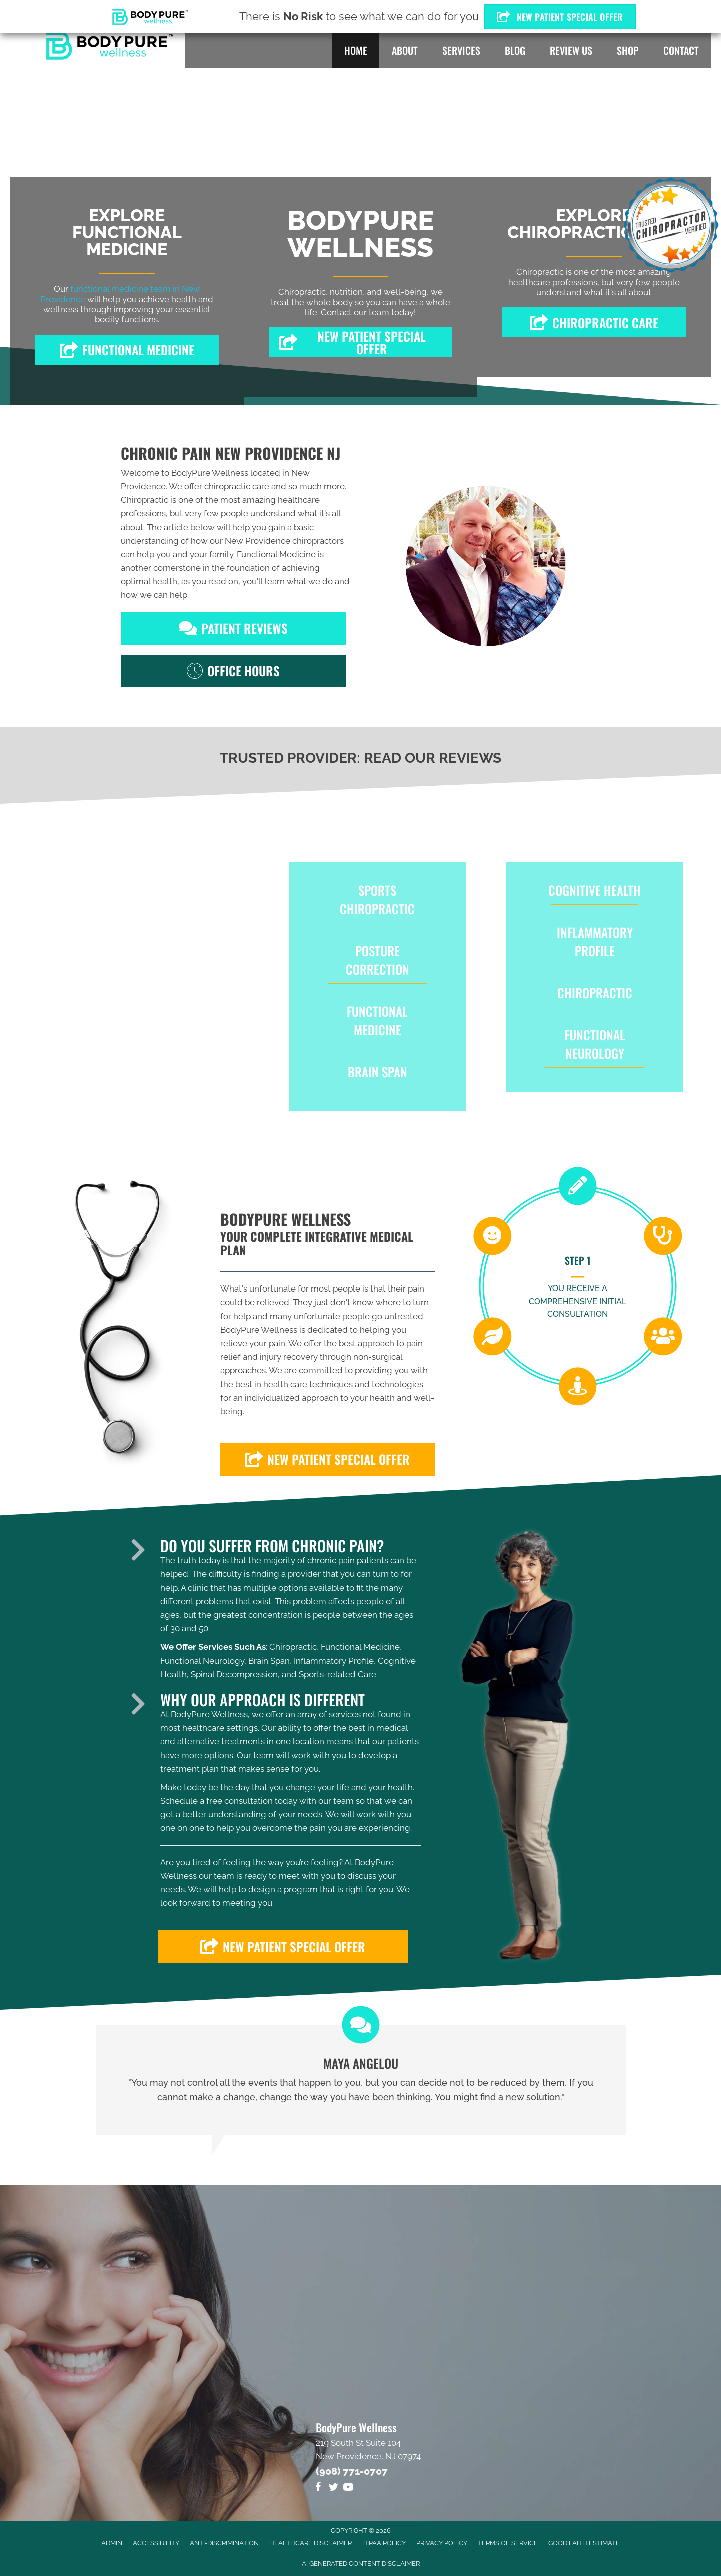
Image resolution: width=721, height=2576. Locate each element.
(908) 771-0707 (352, 2471)
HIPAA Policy (384, 2543)
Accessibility (156, 2543)
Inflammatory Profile (595, 941)
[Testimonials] (361, 2080)
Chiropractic (594, 992)
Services (461, 50)
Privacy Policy (441, 2543)
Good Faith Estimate (584, 2543)
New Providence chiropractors (284, 541)
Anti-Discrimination (224, 2543)
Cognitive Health (594, 890)
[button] (127, 350)
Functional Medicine (276, 554)
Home (355, 50)
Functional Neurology (594, 1043)
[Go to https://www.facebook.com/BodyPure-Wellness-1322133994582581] (318, 2488)
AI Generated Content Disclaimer (361, 2563)
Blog (515, 50)
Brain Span (377, 1071)
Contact (681, 50)
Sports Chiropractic (377, 899)
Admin (111, 2543)
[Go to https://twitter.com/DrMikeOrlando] (333, 2488)
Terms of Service (508, 2543)
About (405, 50)
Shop (628, 50)
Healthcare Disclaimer (310, 2543)
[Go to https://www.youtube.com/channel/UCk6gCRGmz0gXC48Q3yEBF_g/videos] (348, 2488)
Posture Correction (377, 959)
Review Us (571, 50)
